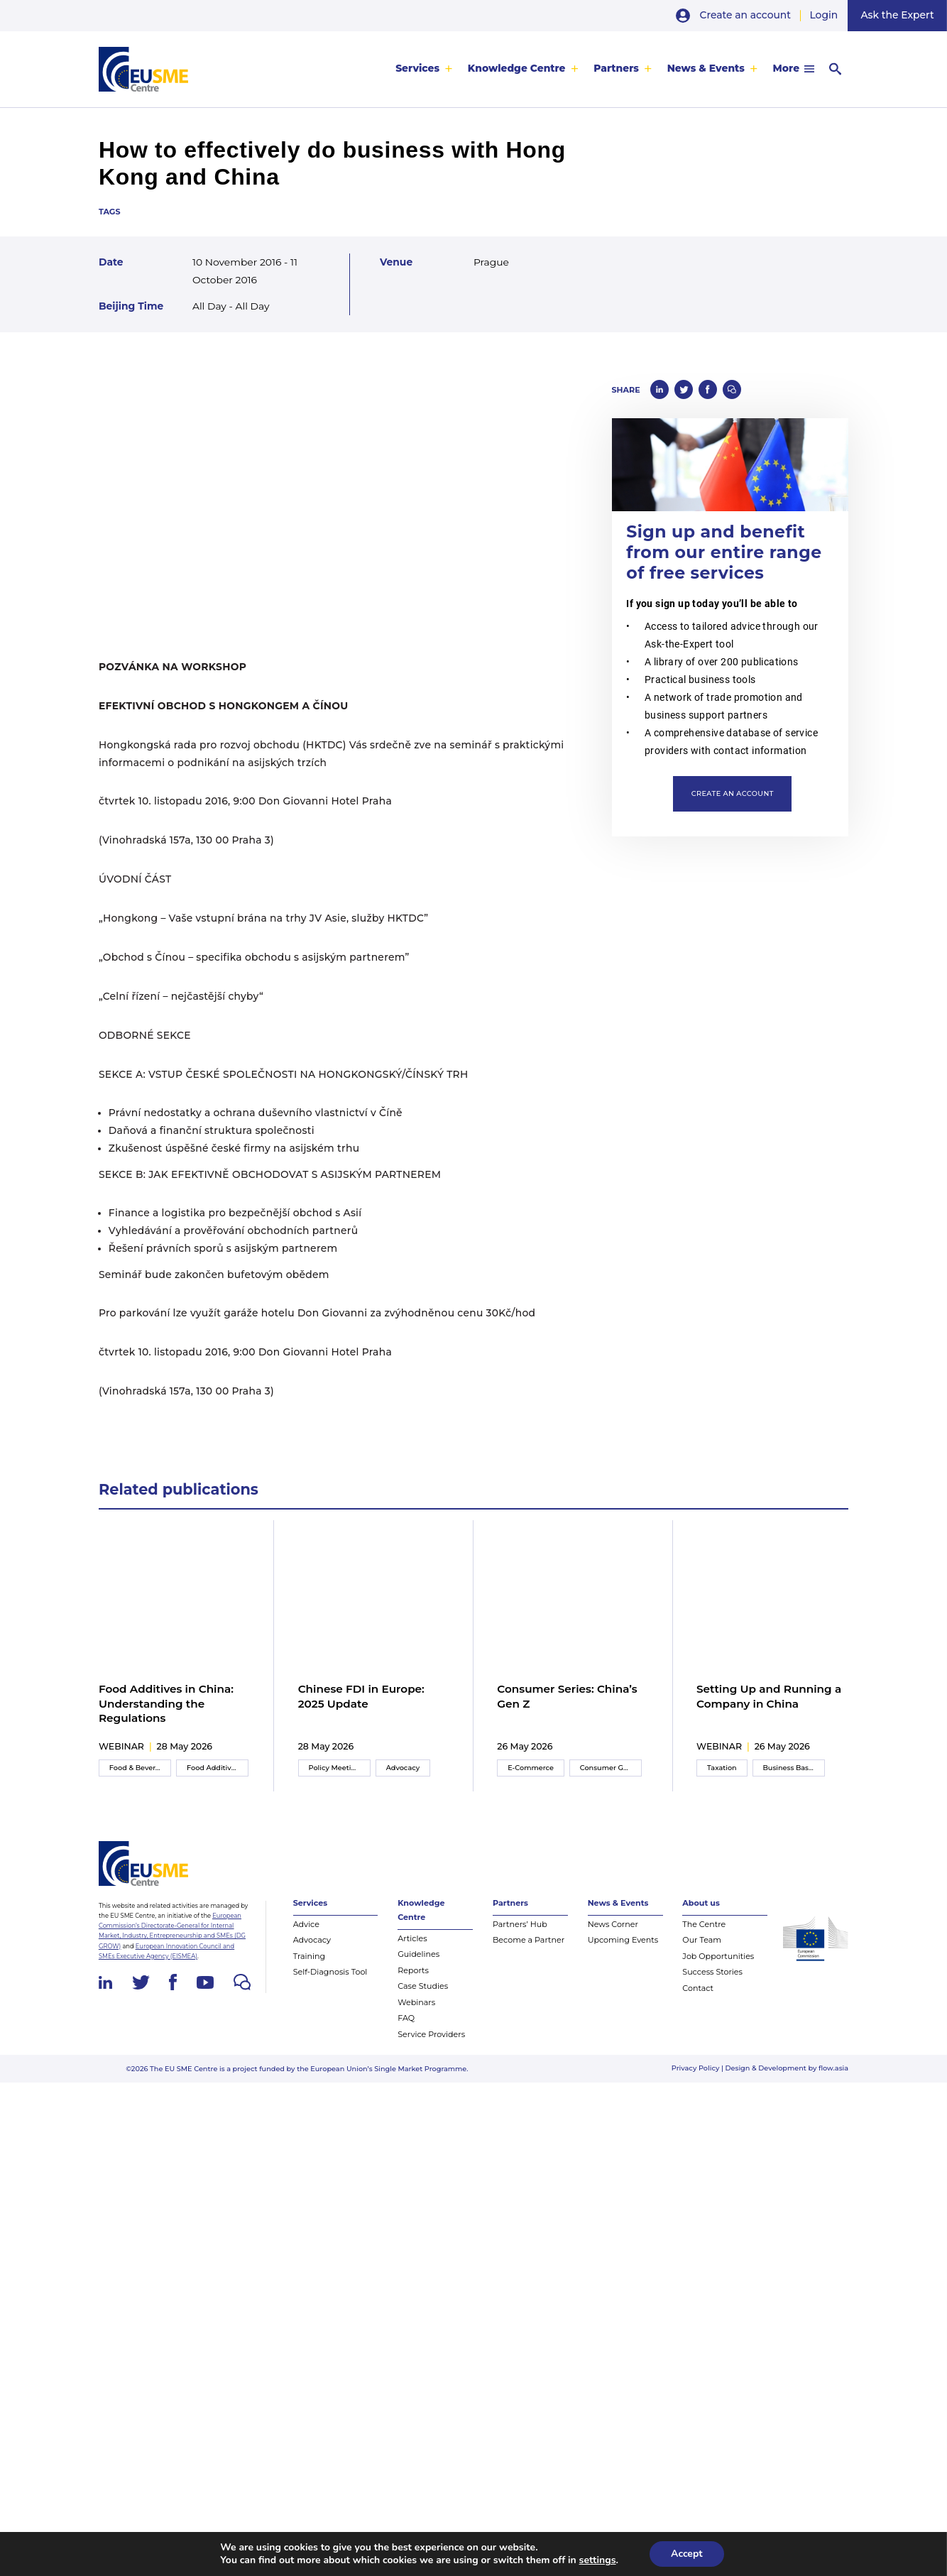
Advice (306, 1924)
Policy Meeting (335, 1768)
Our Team (701, 1940)
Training (309, 1956)
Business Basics (790, 1768)
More (785, 68)
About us (701, 1904)
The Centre (704, 1924)
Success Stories (712, 1972)
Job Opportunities (718, 1956)
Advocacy (403, 1768)
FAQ (406, 2019)
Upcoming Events (623, 1940)
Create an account (746, 15)
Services (417, 68)
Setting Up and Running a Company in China (768, 1696)
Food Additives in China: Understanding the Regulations (166, 1703)
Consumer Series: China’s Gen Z (567, 1696)
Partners (616, 68)
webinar (121, 1746)
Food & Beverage (138, 1768)
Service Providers (431, 2034)
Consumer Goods (610, 1768)
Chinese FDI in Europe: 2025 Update (361, 1696)
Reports (413, 1970)
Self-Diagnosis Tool (330, 1972)
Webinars (416, 2002)
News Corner (613, 1924)
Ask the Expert (897, 15)
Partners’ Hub (520, 1924)
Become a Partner (528, 1940)
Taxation (722, 1768)
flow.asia (833, 2069)
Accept (687, 2553)
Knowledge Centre (517, 68)
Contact (697, 1988)
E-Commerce (531, 1768)
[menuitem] (424, 69)
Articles (412, 1938)
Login (823, 15)
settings (597, 2560)
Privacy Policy (696, 2069)
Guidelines (418, 1955)
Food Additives (213, 1768)
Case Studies (423, 1987)
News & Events (705, 68)
